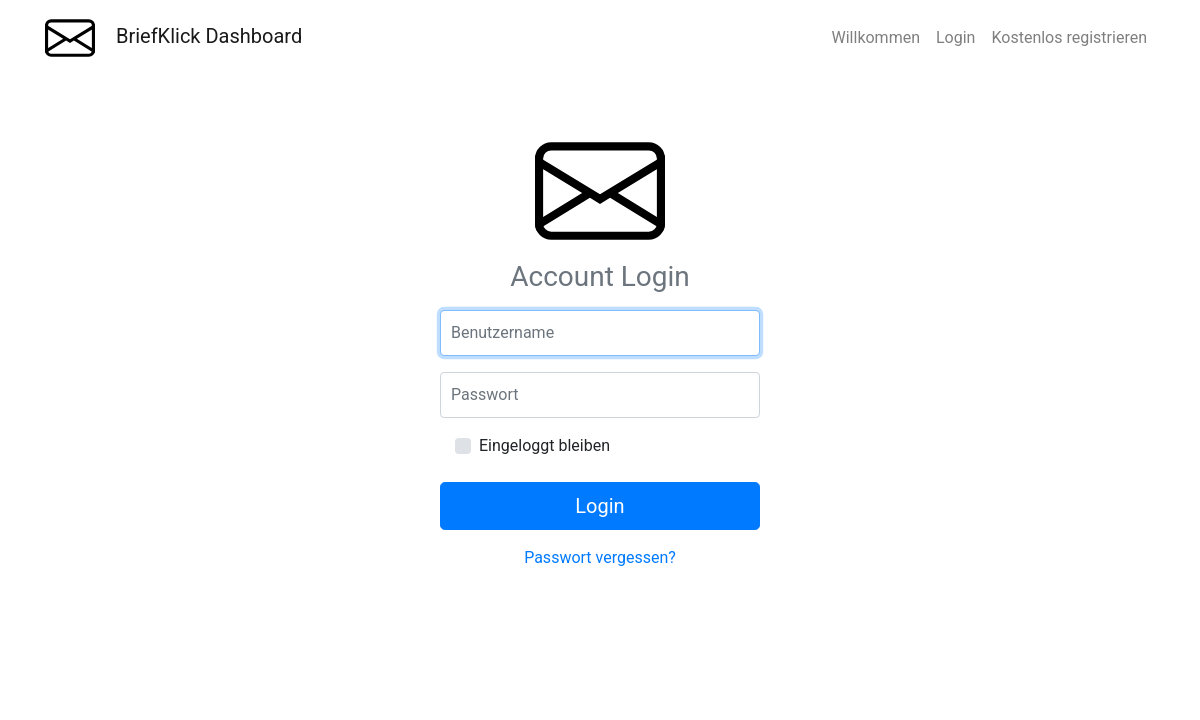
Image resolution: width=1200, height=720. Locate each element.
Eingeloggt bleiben (544, 445)
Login (955, 37)
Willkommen (876, 37)
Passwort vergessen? (600, 557)
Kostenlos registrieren (1069, 37)
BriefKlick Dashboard (173, 38)
